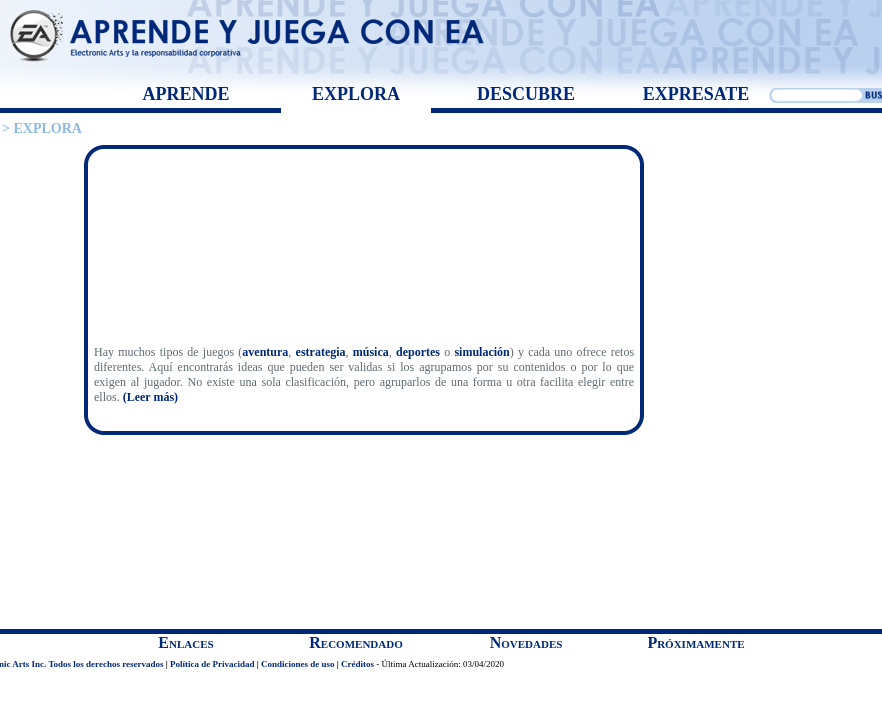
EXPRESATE (696, 94)
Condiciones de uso (298, 664)
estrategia (321, 352)
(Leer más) (150, 397)
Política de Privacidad (212, 664)
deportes (420, 352)
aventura (265, 352)
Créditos (357, 664)
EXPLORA (356, 94)
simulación (481, 352)
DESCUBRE (526, 94)
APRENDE (185, 94)
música (371, 352)
